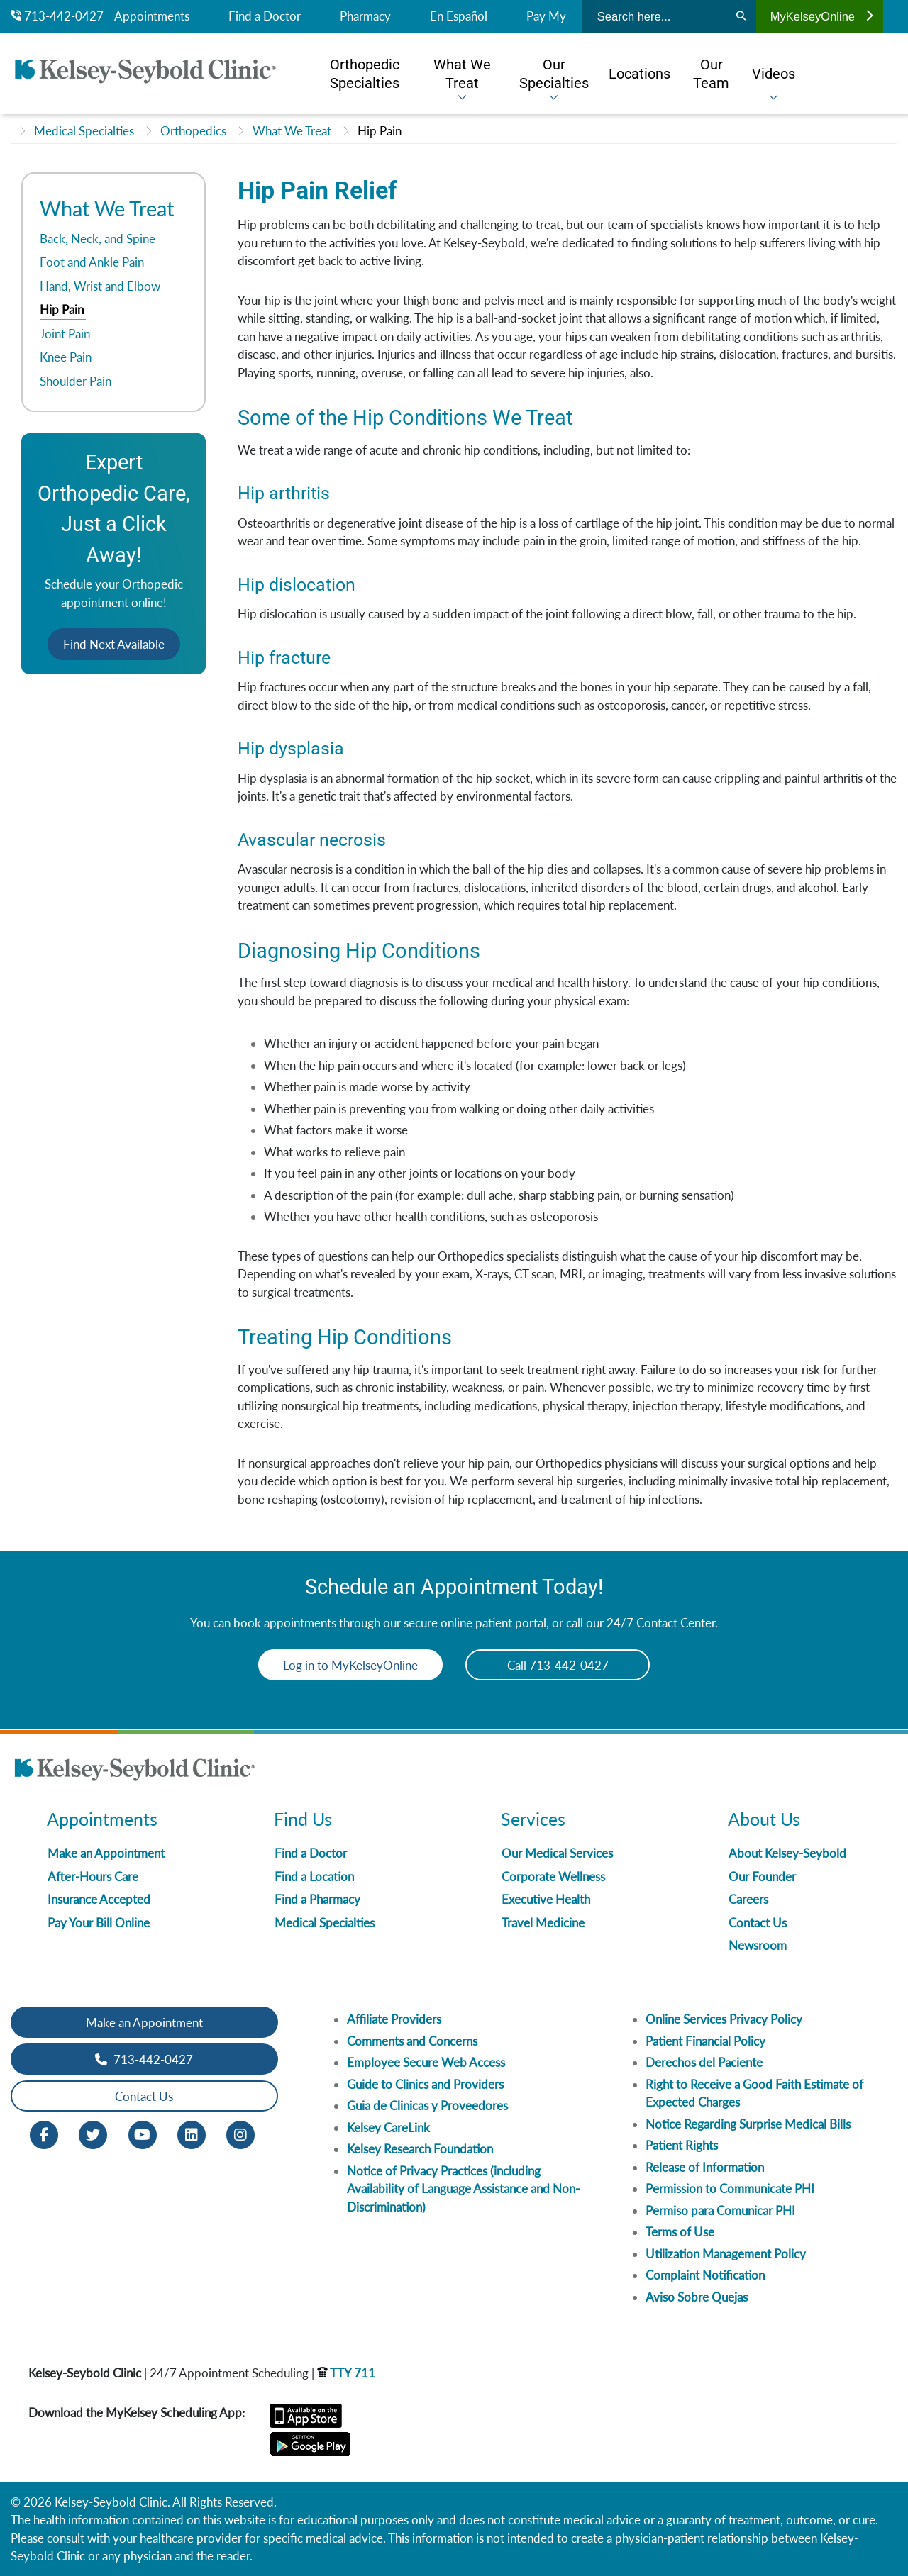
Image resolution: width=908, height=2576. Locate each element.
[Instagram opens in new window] (240, 2133)
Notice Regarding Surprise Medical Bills (748, 2124)
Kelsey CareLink (388, 2127)
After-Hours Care (93, 1876)
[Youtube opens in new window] (142, 2133)
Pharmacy (365, 16)
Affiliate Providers (394, 2019)
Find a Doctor (264, 16)
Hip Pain (380, 130)
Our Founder (762, 1876)
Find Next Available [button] (114, 644)
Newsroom (758, 1945)
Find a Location (314, 1876)
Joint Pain (65, 333)
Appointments (151, 16)
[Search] (741, 16)
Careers (748, 1899)
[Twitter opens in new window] (93, 2133)
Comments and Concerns (412, 2041)
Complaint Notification (705, 2275)
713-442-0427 (57, 16)
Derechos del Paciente (704, 2062)
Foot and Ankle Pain (92, 262)
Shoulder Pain (75, 381)
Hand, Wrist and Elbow (100, 286)
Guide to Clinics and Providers (425, 2084)
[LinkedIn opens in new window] (191, 2133)
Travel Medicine (543, 1922)
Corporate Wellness (553, 1876)
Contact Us (758, 1922)
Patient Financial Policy (705, 2041)
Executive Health (546, 1899)
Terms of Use (680, 2231)
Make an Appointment (106, 1853)
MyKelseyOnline (821, 16)
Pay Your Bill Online (99, 1922)
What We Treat (292, 130)
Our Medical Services (557, 1853)
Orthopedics (193, 130)
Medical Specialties (84, 130)
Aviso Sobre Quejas (697, 2297)
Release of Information (705, 2167)
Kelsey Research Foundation (420, 2148)
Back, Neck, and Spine (97, 238)
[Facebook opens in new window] (44, 2133)
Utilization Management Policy (726, 2253)
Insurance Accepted (99, 1899)
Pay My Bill (555, 16)
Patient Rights (682, 2145)
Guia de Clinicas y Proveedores (427, 2105)
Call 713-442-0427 (558, 1665)
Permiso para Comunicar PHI (720, 2210)
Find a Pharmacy (317, 1899)
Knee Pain (66, 357)
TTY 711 (346, 2372)
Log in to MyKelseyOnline (350, 1665)
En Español (458, 16)
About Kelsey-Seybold (787, 1853)
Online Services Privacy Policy (724, 2019)
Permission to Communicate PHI (730, 2188)
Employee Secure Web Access (426, 2062)
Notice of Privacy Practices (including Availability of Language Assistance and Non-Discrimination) (463, 2188)
